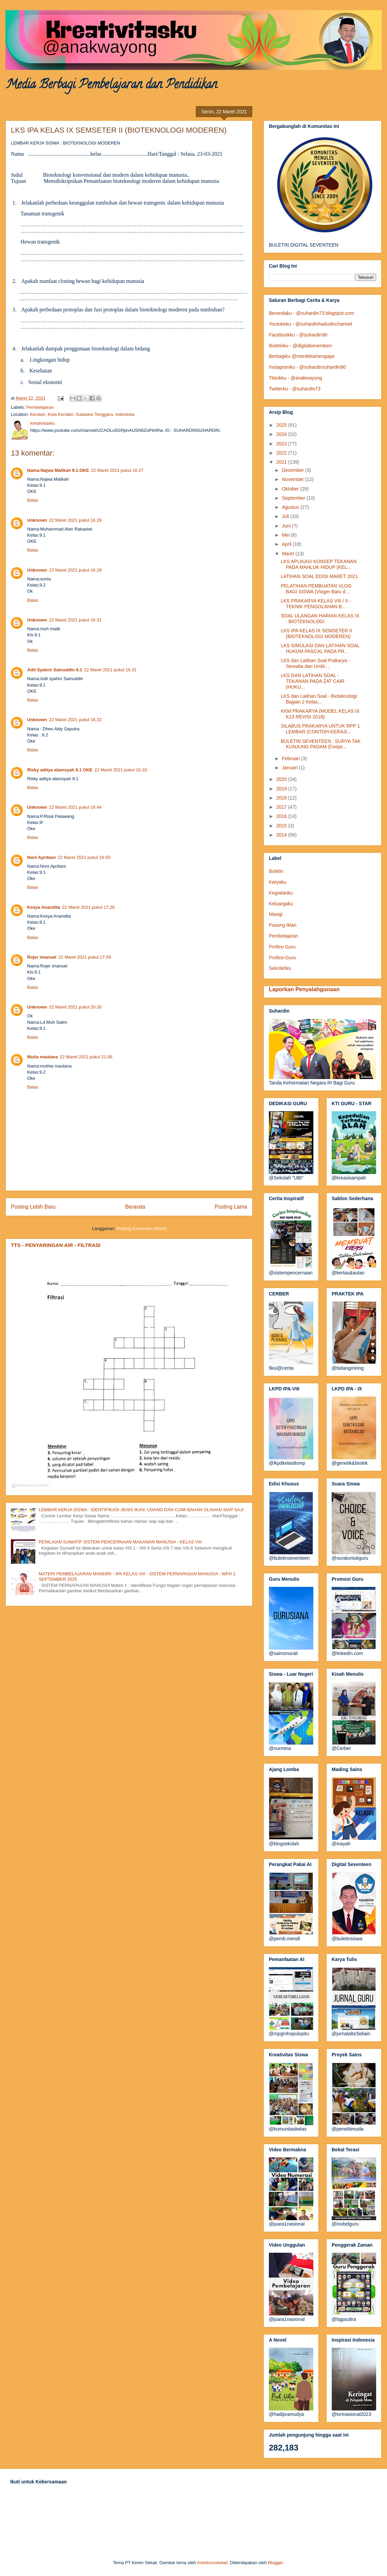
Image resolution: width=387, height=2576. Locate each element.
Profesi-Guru (282, 957)
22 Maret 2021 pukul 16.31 (75, 619)
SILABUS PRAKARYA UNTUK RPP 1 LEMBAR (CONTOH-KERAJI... (320, 728)
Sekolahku (280, 968)
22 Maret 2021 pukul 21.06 (86, 1056)
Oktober (291, 489)
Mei (286, 535)
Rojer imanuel (41, 957)
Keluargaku (281, 903)
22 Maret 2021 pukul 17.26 (88, 907)
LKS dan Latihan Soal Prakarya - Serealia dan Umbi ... (315, 663)
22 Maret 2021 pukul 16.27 (117, 470)
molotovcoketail (212, 2562)
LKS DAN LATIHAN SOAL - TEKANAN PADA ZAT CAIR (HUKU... (313, 681)
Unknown (37, 520)
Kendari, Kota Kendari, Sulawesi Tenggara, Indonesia (82, 414)
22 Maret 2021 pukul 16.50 (84, 857)
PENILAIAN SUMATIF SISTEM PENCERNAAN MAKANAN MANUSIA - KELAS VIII (120, 1541)
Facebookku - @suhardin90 (298, 335)
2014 (282, 835)
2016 (282, 816)
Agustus (291, 507)
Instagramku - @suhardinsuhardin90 (307, 367)
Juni (287, 525)
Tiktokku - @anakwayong (295, 378)
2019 (282, 788)
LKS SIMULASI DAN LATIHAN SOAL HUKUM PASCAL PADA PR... (320, 648)
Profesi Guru (282, 946)
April (287, 544)
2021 (282, 462)
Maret (288, 553)
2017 (282, 807)
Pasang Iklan (282, 925)
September (294, 498)
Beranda (135, 1207)
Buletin (276, 871)
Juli (286, 516)
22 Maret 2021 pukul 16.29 (75, 520)
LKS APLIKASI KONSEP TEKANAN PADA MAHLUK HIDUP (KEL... (319, 564)
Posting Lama (231, 1207)
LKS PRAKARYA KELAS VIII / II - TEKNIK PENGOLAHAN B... (316, 603)
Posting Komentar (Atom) (141, 1228)
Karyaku (277, 882)
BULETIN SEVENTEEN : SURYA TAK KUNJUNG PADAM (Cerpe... (321, 744)
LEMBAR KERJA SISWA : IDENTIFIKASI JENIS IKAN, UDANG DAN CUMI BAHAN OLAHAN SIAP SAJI (141, 1509)
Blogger (275, 2562)
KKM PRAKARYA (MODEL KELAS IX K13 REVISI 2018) (320, 713)
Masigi (275, 914)
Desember (293, 470)
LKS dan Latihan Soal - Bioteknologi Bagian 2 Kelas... (319, 699)
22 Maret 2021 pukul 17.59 (84, 957)
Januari (290, 767)
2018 (282, 798)
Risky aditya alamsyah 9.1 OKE (59, 769)
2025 (282, 425)
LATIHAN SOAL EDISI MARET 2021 (319, 576)
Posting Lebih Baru (33, 1207)
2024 (282, 434)
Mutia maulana (42, 1056)
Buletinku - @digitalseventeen (300, 345)
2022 (282, 453)
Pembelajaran (40, 407)
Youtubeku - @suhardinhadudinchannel (310, 324)
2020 (282, 779)
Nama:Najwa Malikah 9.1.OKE (58, 470)
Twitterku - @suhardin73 (294, 388)
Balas (32, 500)
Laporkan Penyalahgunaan (304, 989)
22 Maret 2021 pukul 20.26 (75, 1007)
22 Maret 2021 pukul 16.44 (75, 807)
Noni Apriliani (41, 857)
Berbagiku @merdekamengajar (302, 356)
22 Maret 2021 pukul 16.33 (120, 769)
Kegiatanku (281, 893)
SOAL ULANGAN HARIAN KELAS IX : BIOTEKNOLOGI (320, 618)
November (293, 479)
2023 (282, 443)
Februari (291, 758)
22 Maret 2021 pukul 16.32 (75, 719)
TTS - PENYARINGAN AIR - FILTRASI (55, 1245)
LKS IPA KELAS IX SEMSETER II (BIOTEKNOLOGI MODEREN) (316, 633)
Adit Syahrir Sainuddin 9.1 (54, 669)
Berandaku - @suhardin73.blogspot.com (311, 313)
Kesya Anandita (43, 907)
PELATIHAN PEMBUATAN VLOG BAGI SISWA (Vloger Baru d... (316, 588)
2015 (282, 825)
